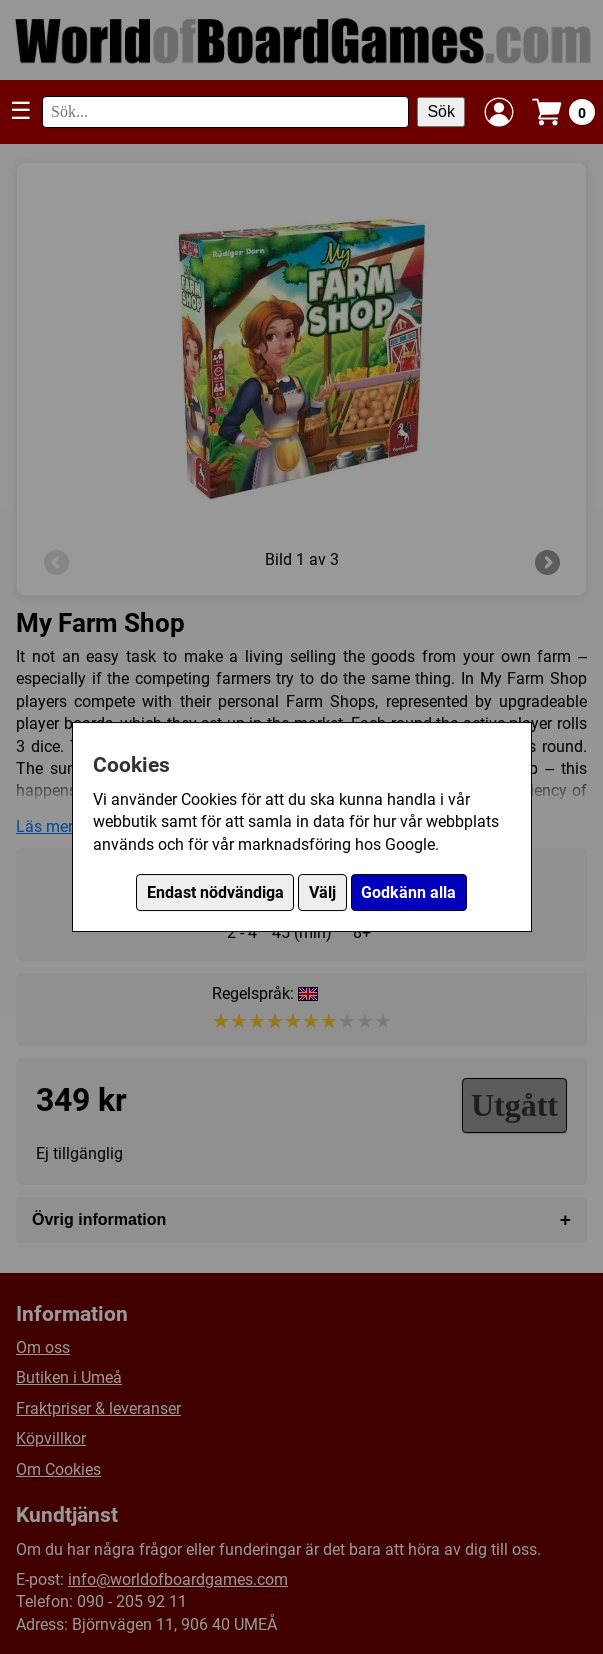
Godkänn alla (408, 892)
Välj (322, 892)
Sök (441, 111)
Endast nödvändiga (215, 892)
